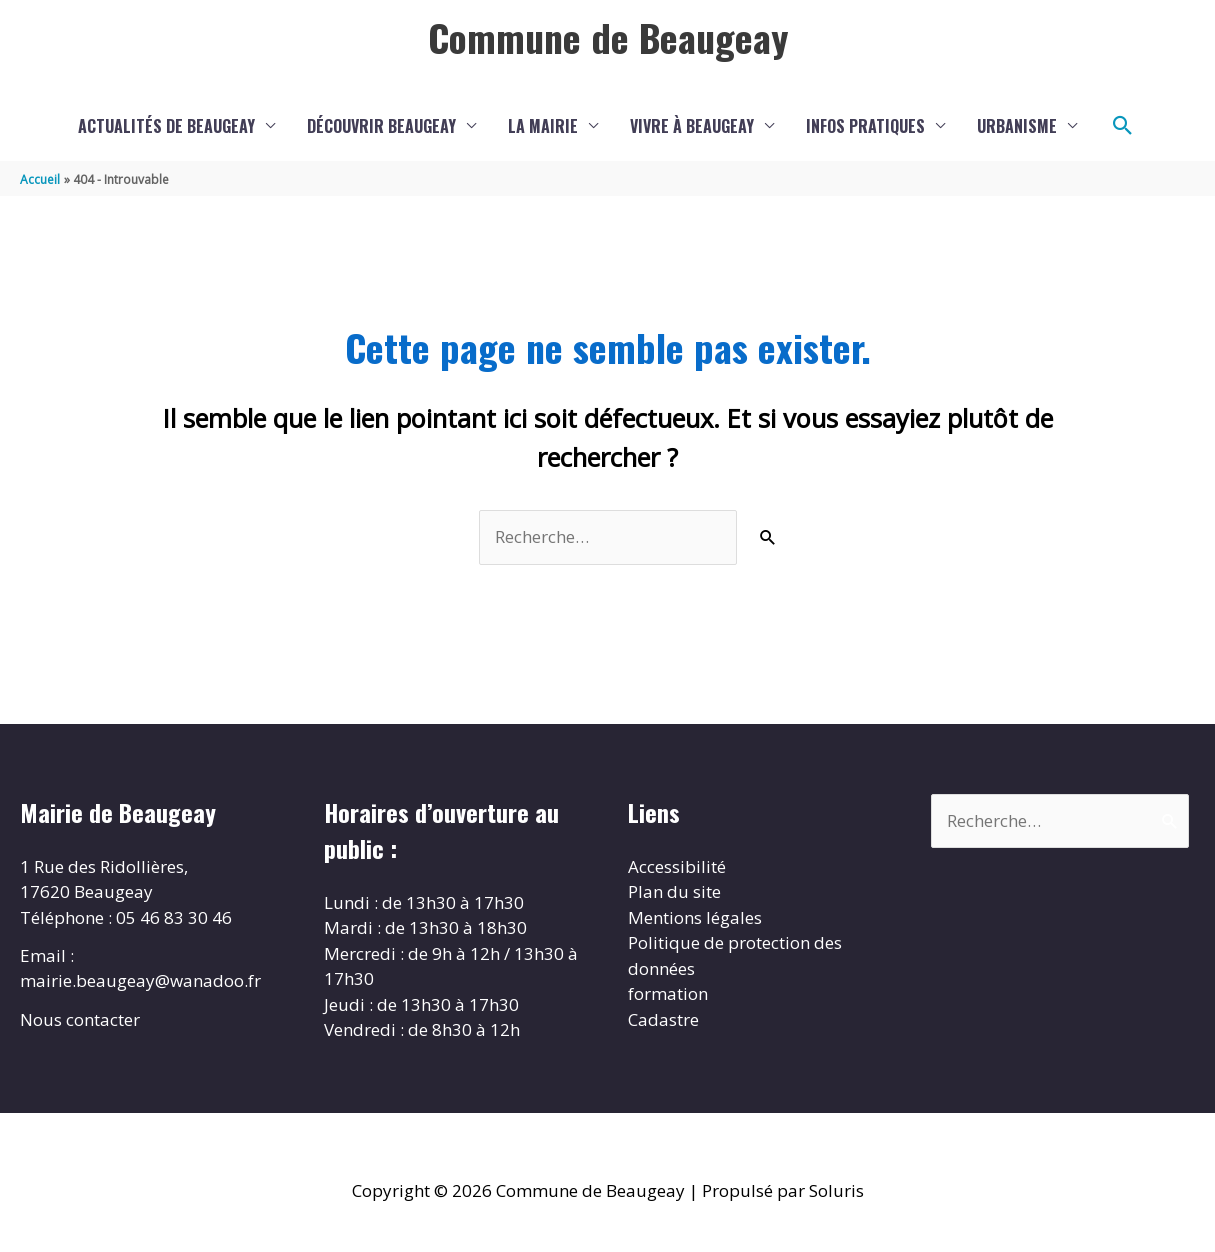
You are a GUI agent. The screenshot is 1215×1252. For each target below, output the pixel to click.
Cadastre (663, 1019)
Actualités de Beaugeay (166, 126)
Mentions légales (695, 917)
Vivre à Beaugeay (692, 126)
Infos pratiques (865, 126)
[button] (1123, 126)
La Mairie (543, 126)
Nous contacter (80, 1019)
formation (668, 993)
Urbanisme (1017, 126)
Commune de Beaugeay (608, 37)
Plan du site (674, 891)
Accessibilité (677, 866)
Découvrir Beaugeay (381, 126)
